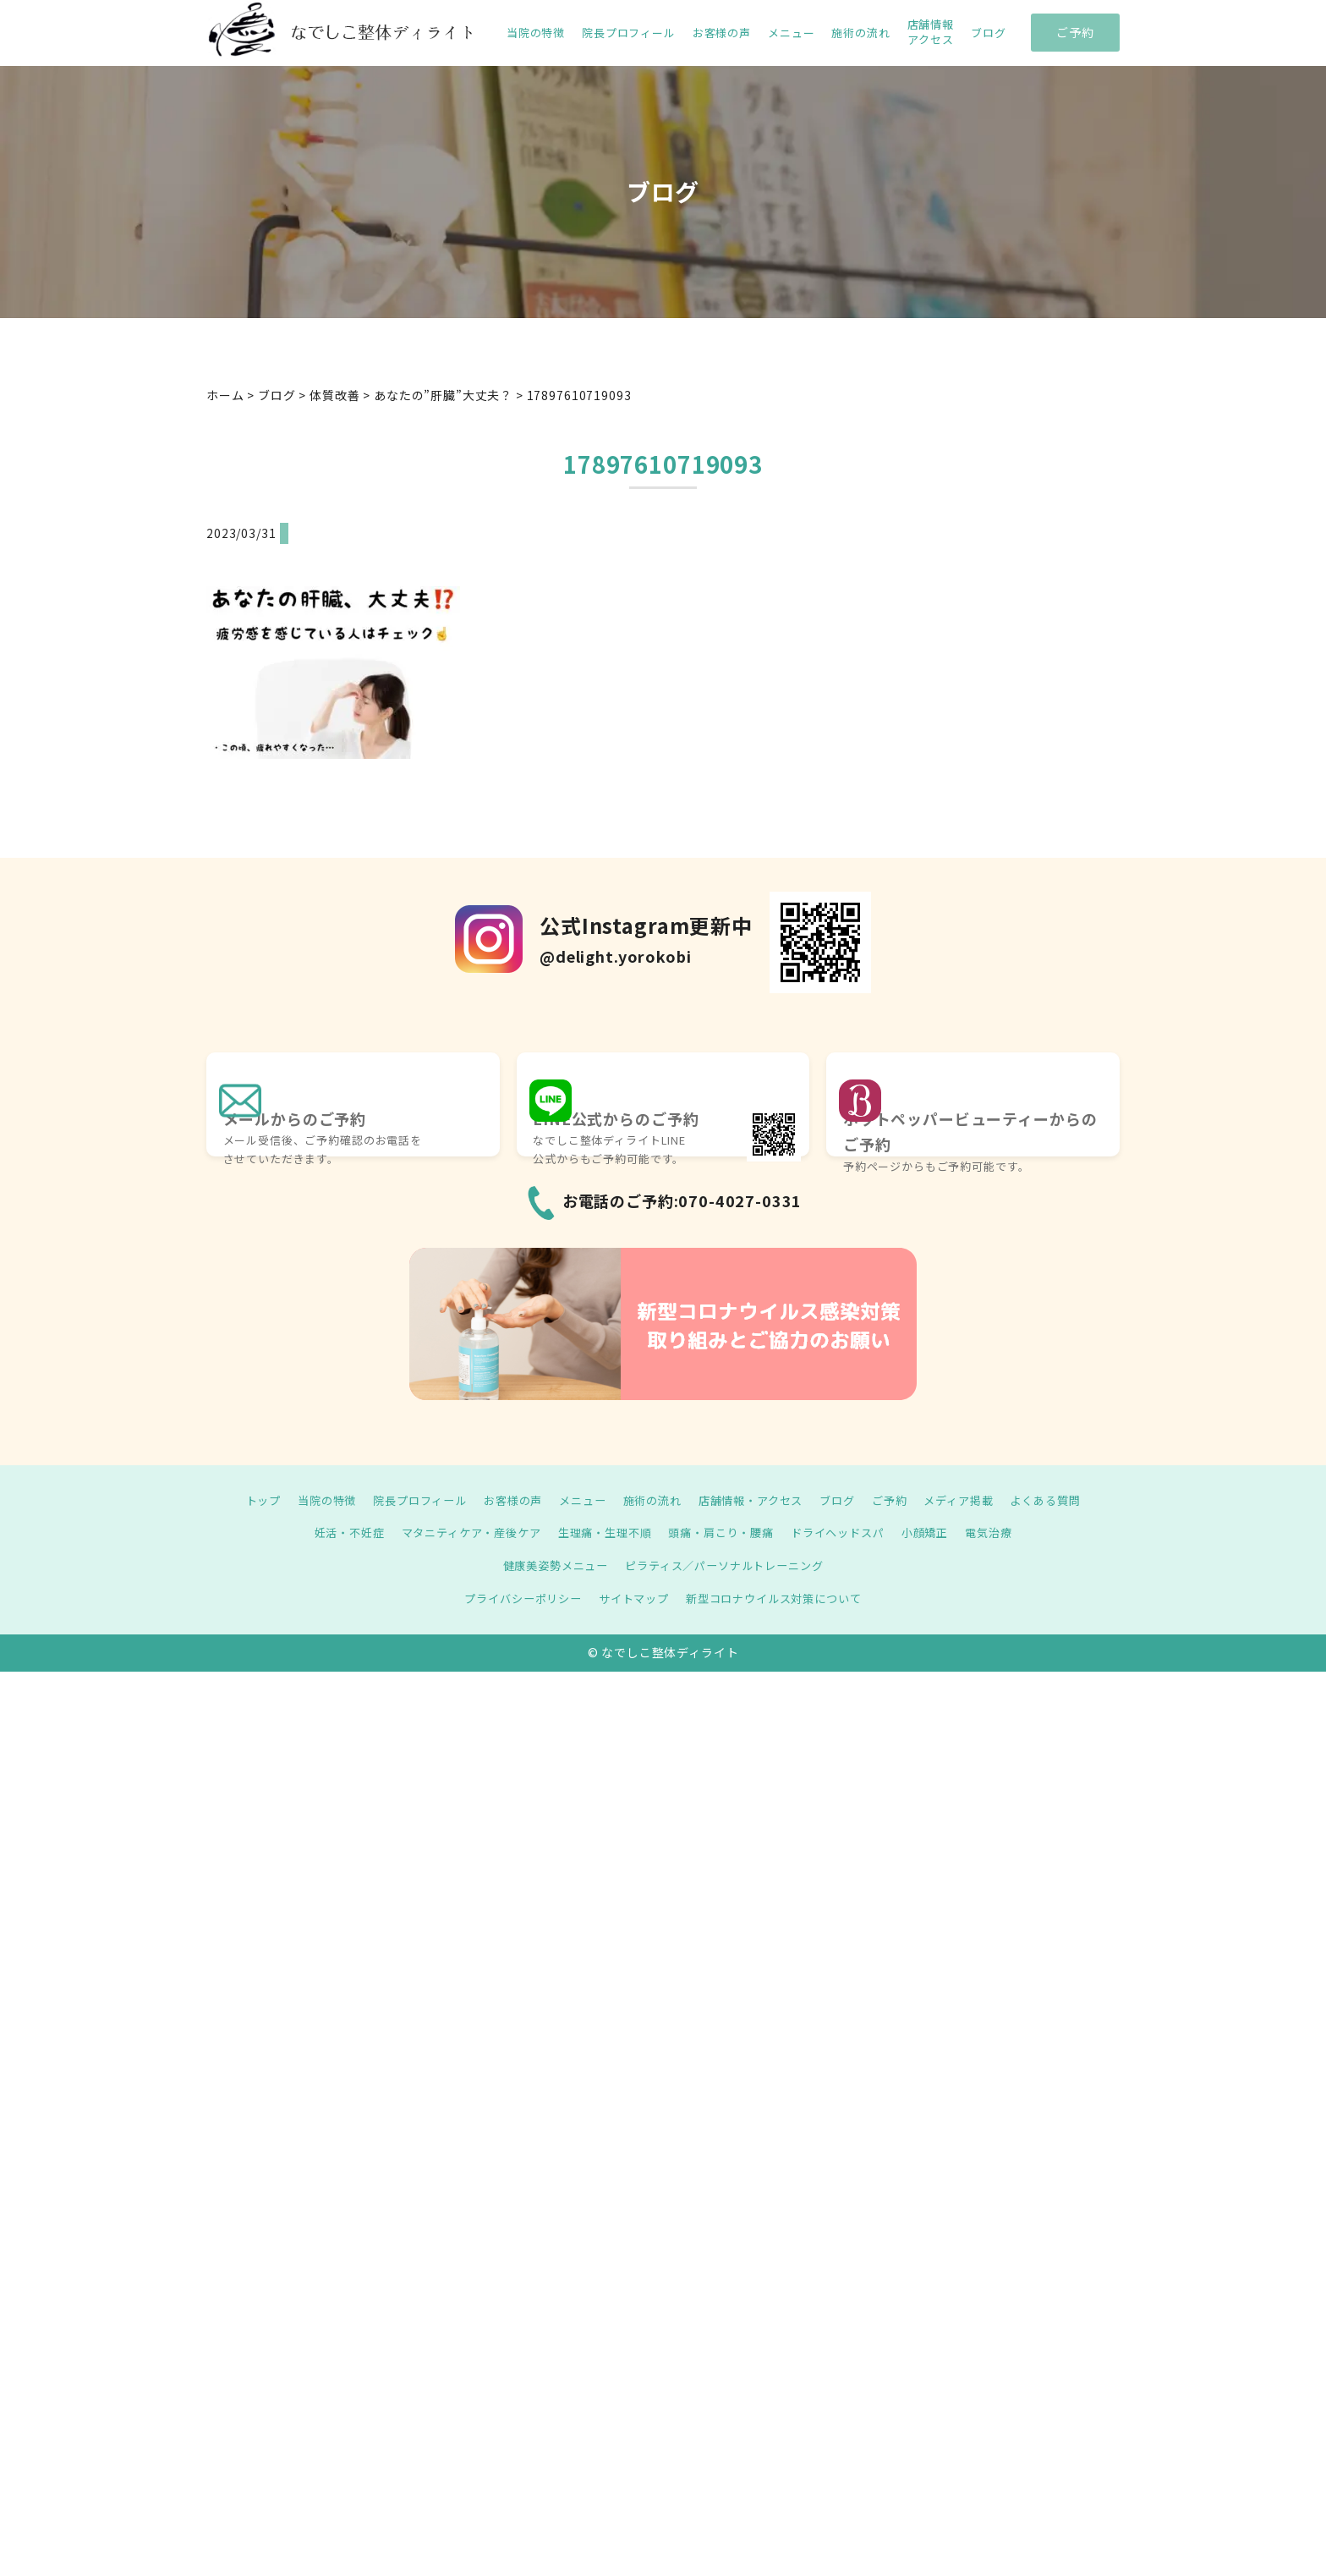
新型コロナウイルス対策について (780, 1598)
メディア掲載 (975, 1499)
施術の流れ (860, 33)
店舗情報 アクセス (930, 32)
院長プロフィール (629, 33)
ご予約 (1075, 32)
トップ (241, 1499)
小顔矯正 (941, 1532)
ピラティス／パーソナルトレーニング (728, 1565)
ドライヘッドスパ (848, 1532)
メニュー (791, 33)
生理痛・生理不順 (601, 1532)
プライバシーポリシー (514, 1598)
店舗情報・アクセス (755, 1499)
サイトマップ (631, 1598)
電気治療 (1008, 1532)
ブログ (988, 33)
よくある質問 (1066, 1499)
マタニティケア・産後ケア (459, 1532)
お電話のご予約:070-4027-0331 (682, 1200)
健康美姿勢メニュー (548, 1565)
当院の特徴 (536, 33)
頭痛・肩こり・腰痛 (725, 1532)
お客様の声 (722, 33)
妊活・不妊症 (330, 1532)
